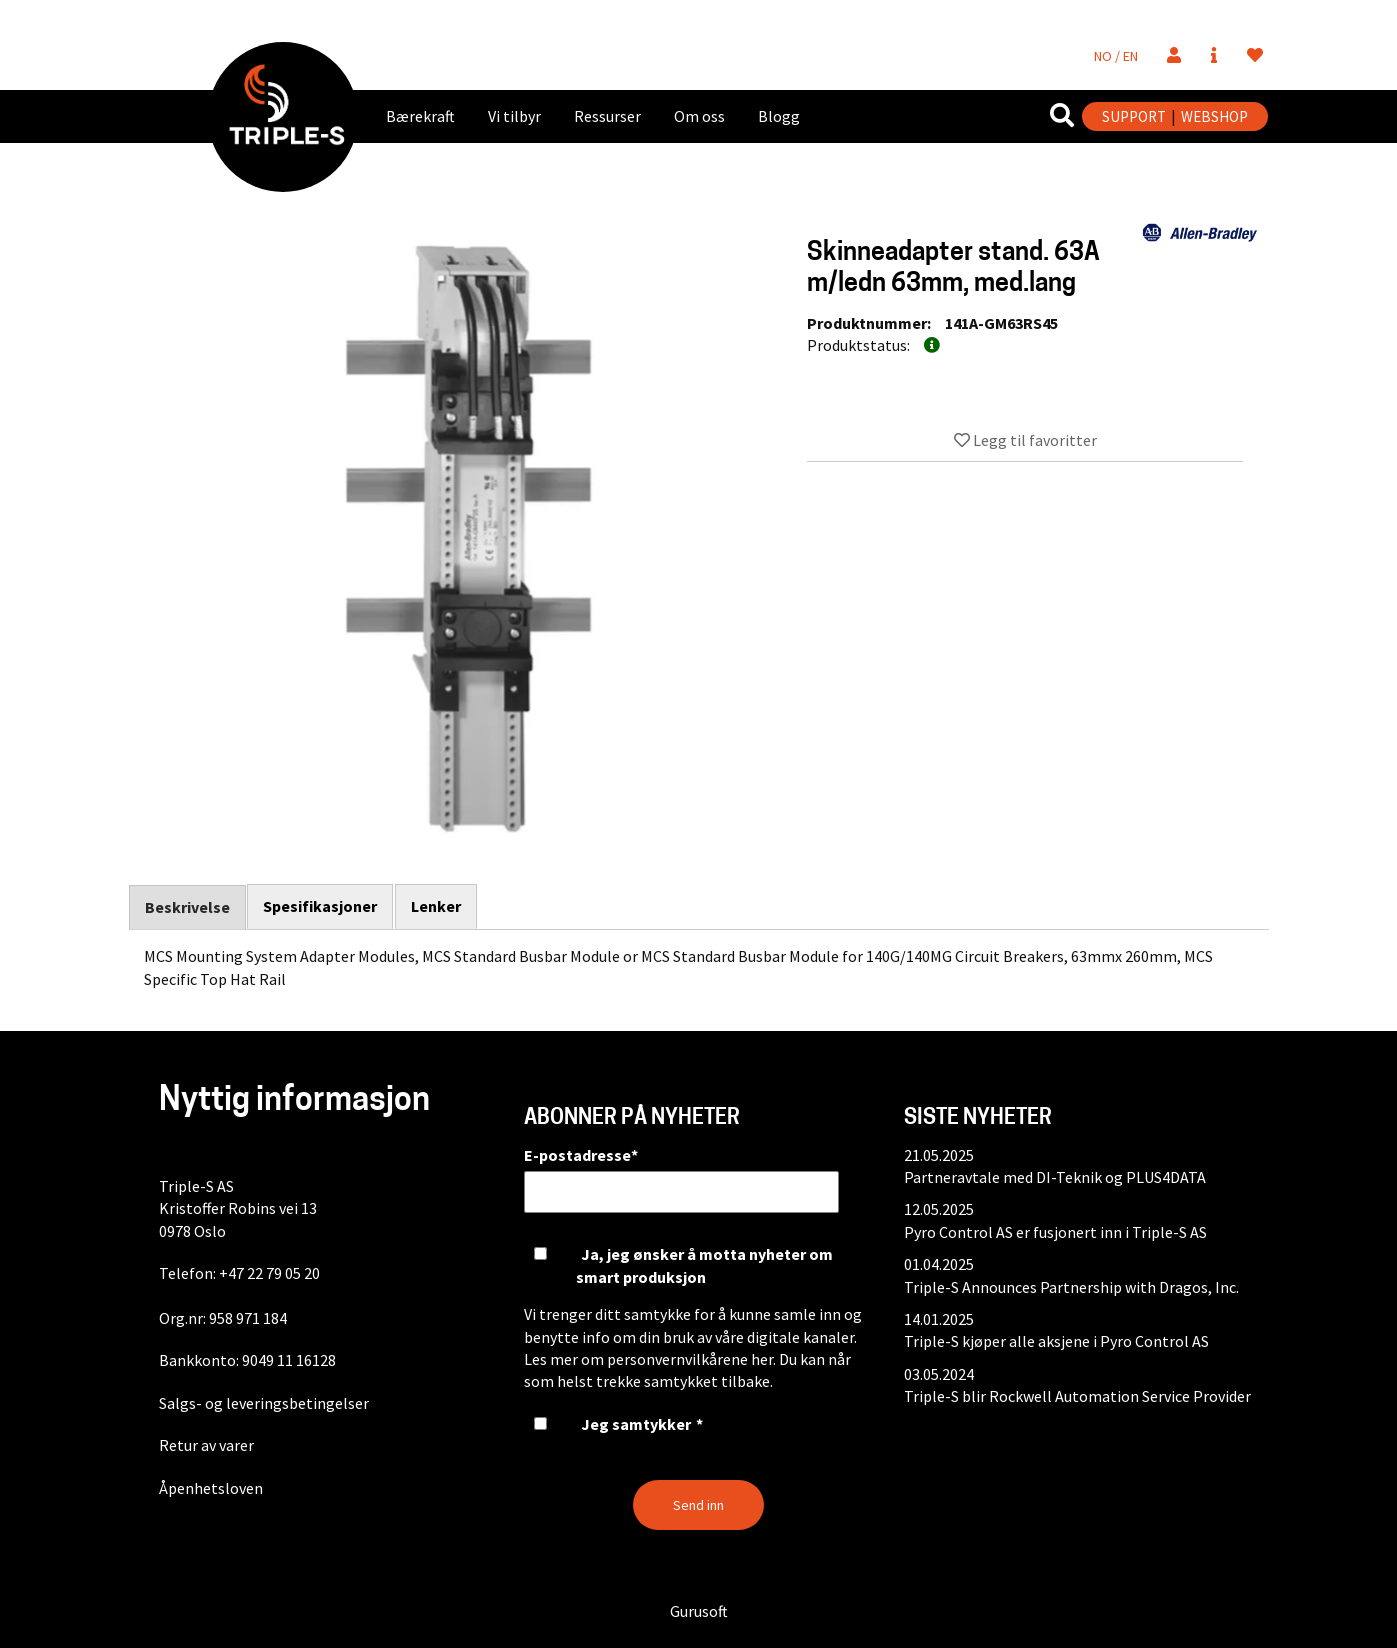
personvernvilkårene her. (691, 1359)
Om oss (699, 116)
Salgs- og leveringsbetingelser (264, 1403)
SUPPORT (1134, 116)
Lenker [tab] (437, 906)
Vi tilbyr (514, 116)
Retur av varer (206, 1445)
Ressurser (607, 116)
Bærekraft (420, 116)
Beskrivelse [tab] (187, 907)
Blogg (779, 116)
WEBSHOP (1214, 116)
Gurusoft (699, 1611)
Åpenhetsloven (211, 1488)
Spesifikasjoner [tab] (321, 906)
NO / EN (1116, 56)
